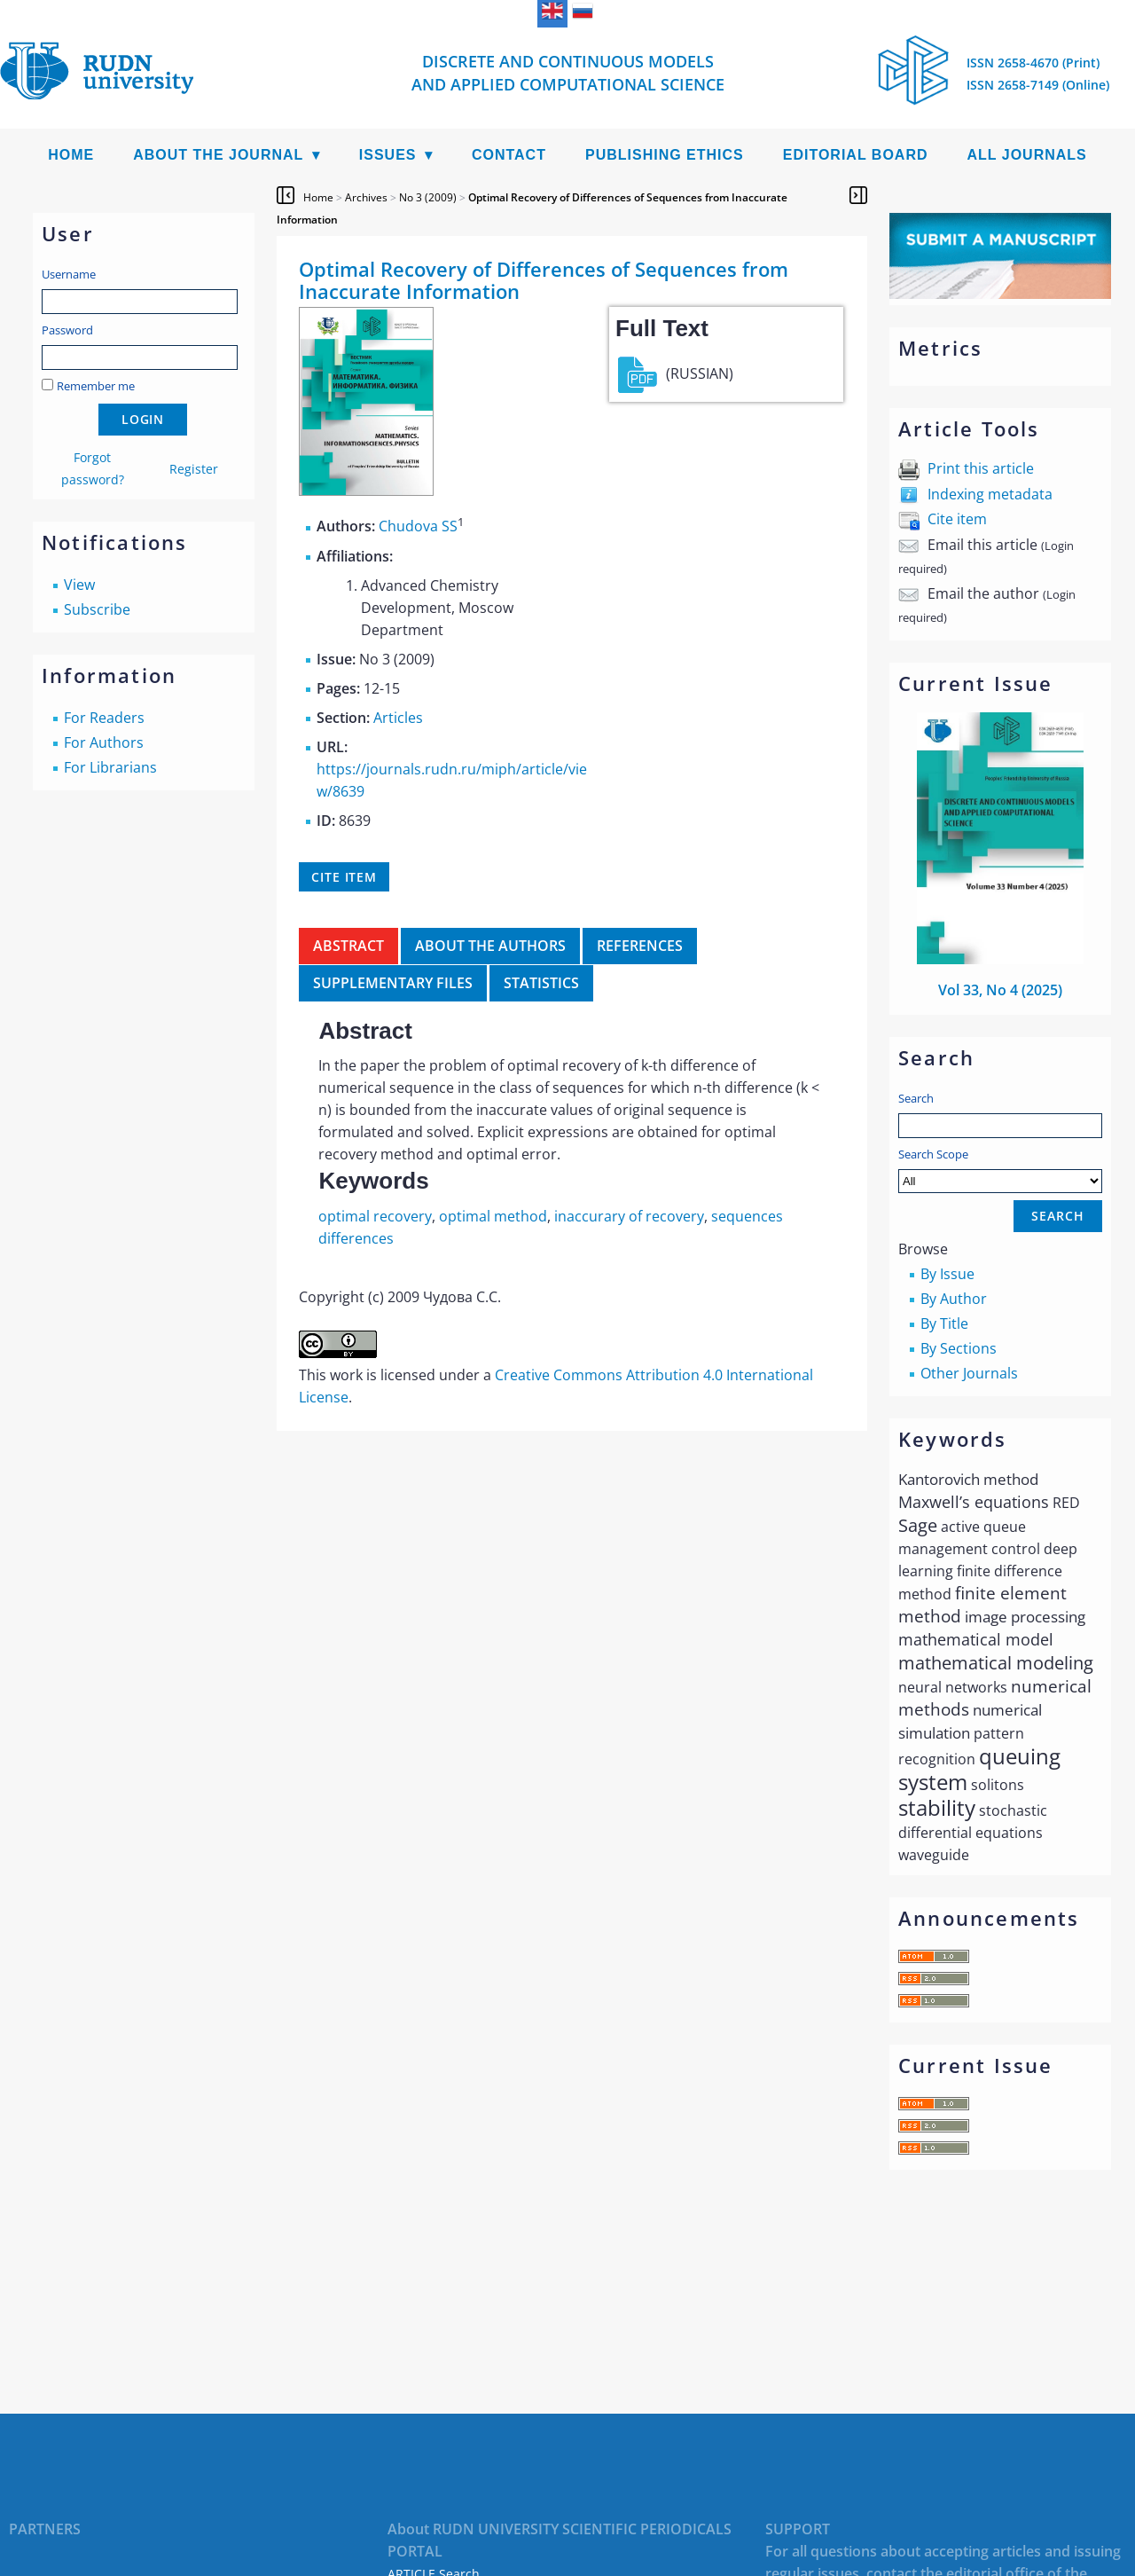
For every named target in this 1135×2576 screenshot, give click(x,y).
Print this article (981, 468)
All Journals (1027, 154)
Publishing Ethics (664, 154)
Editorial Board (855, 154)
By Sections (958, 1348)
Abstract (348, 945)
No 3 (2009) (428, 197)
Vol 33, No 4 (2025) (1000, 990)
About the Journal (218, 154)
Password (67, 330)
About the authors (490, 945)
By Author (953, 1298)
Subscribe (97, 609)
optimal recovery (375, 1216)
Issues (388, 154)
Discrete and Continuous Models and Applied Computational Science (567, 73)
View (79, 584)
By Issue (947, 1274)
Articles (398, 717)
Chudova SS (418, 527)
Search (916, 1098)
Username (69, 274)
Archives (366, 197)
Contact (509, 154)
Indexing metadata (990, 494)
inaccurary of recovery (629, 1216)
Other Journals (969, 1373)
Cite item (957, 519)
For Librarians (110, 767)
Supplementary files (393, 983)
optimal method (493, 1216)
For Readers (104, 717)
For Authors (104, 742)
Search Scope (1000, 1169)
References (640, 945)
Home (71, 154)
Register (193, 468)
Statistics (541, 983)
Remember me (96, 386)
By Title (944, 1323)
